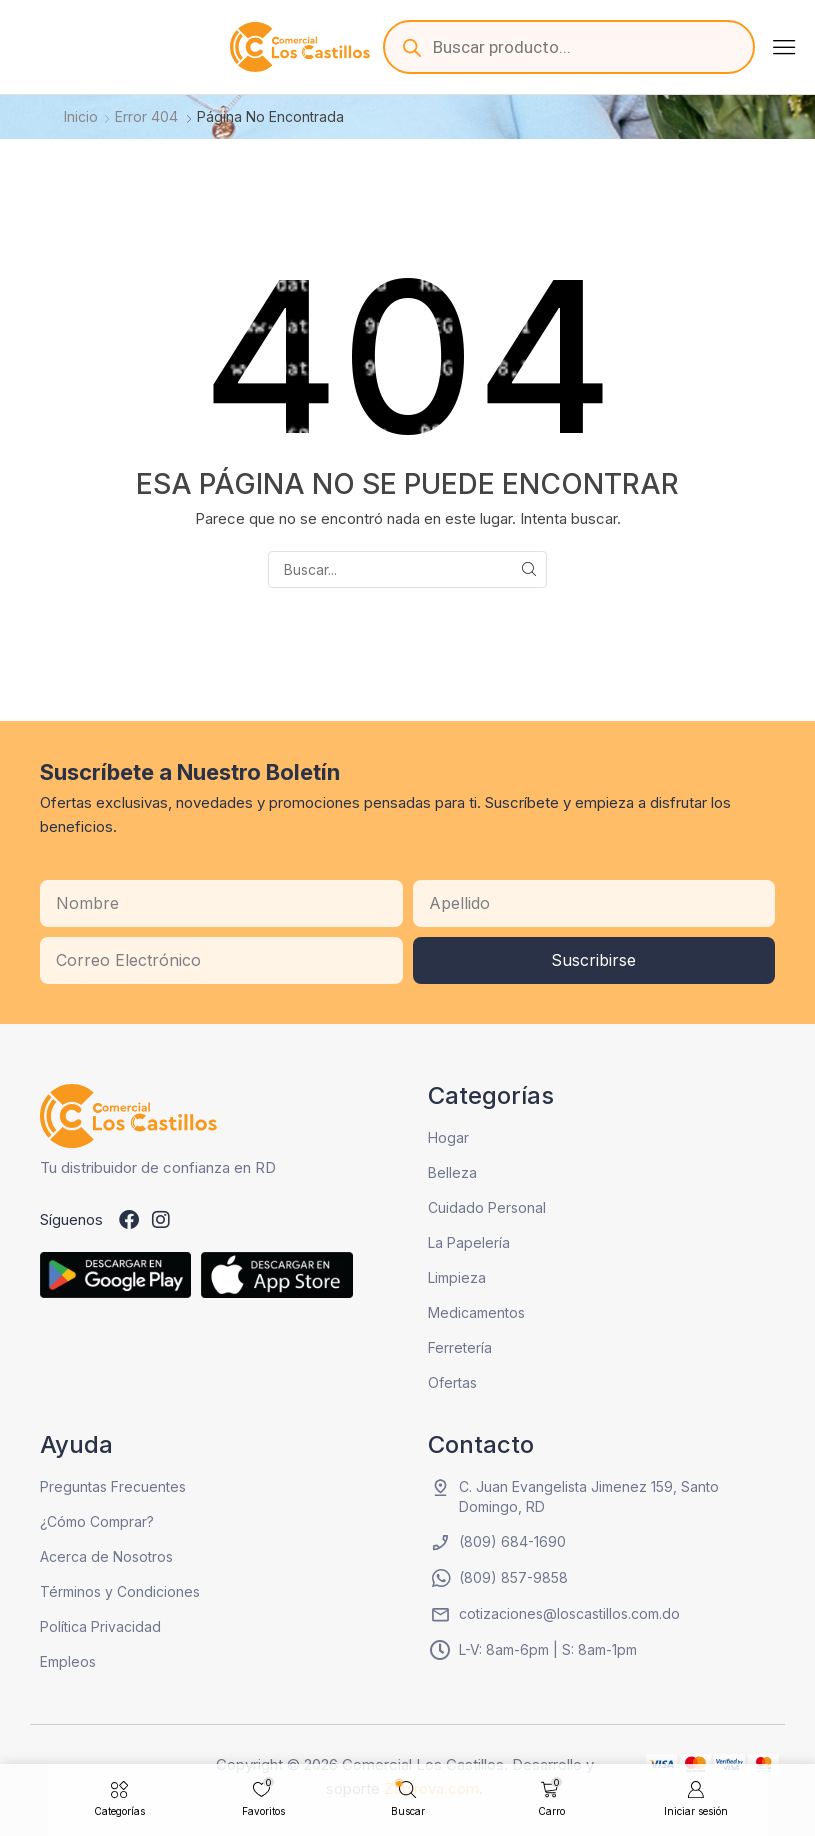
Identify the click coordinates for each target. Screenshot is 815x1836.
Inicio (81, 116)
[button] (784, 47)
